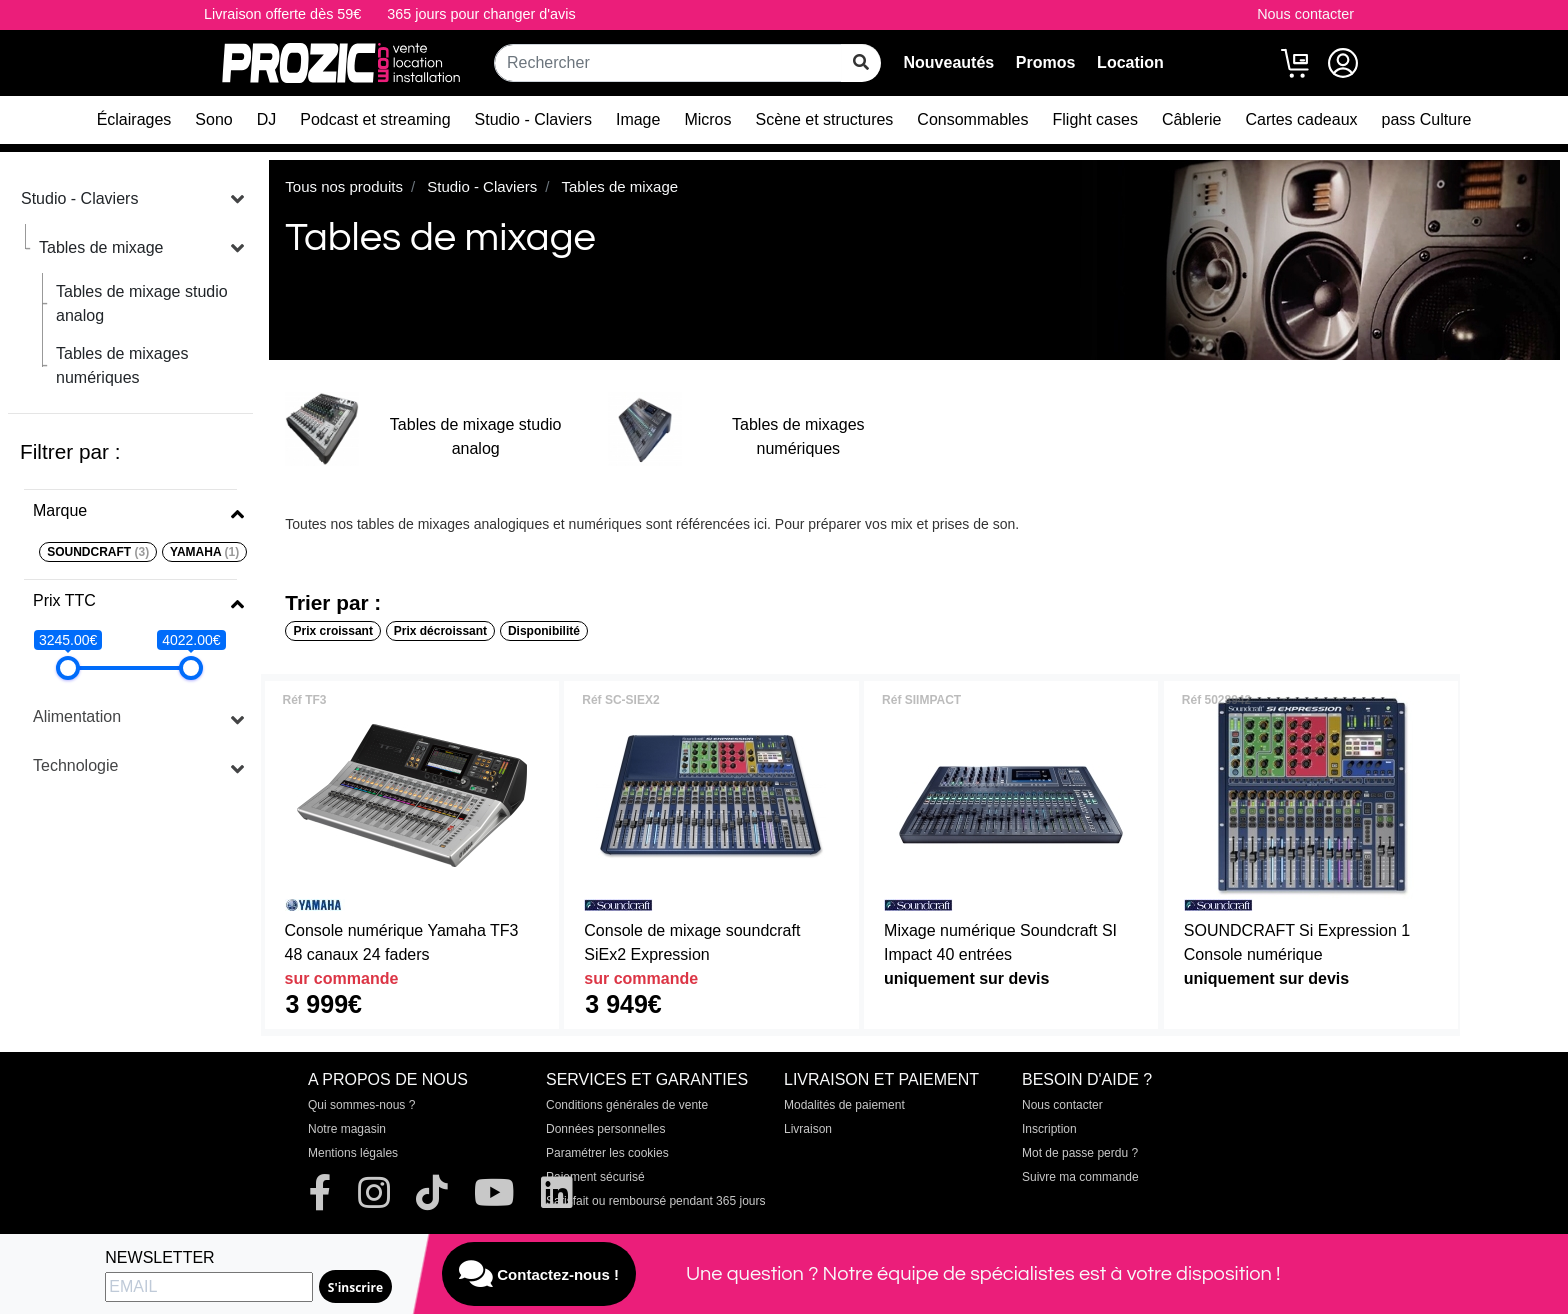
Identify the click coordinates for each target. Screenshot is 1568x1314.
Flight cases (1095, 119)
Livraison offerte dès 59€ (282, 14)
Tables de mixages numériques (122, 365)
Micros (707, 119)
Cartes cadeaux (1301, 119)
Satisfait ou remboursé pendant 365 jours (655, 1201)
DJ (267, 119)
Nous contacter (1305, 14)
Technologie (75, 765)
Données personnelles (605, 1129)
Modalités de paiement (844, 1105)
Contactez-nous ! (539, 1274)
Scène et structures (825, 119)
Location (1130, 62)
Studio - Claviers (533, 119)
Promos (1046, 62)
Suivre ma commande (1080, 1177)
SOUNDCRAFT (98, 552)
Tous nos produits (344, 186)
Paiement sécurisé (595, 1177)
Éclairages (134, 119)
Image (638, 119)
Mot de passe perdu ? (1080, 1153)
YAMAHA (204, 552)
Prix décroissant (440, 631)
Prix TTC (64, 600)
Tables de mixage (101, 247)
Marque (60, 510)
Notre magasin (347, 1129)
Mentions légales (353, 1153)
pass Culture (1427, 119)
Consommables (972, 119)
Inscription (1049, 1129)
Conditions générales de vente (627, 1105)
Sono (213, 119)
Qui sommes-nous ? (361, 1105)
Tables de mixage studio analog (142, 303)
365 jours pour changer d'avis (481, 14)
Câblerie (1192, 119)
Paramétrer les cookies (607, 1153)
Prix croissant (333, 631)
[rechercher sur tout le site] (861, 63)
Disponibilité (544, 631)
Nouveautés (948, 62)
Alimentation (77, 716)
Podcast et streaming (375, 119)
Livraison (808, 1129)
